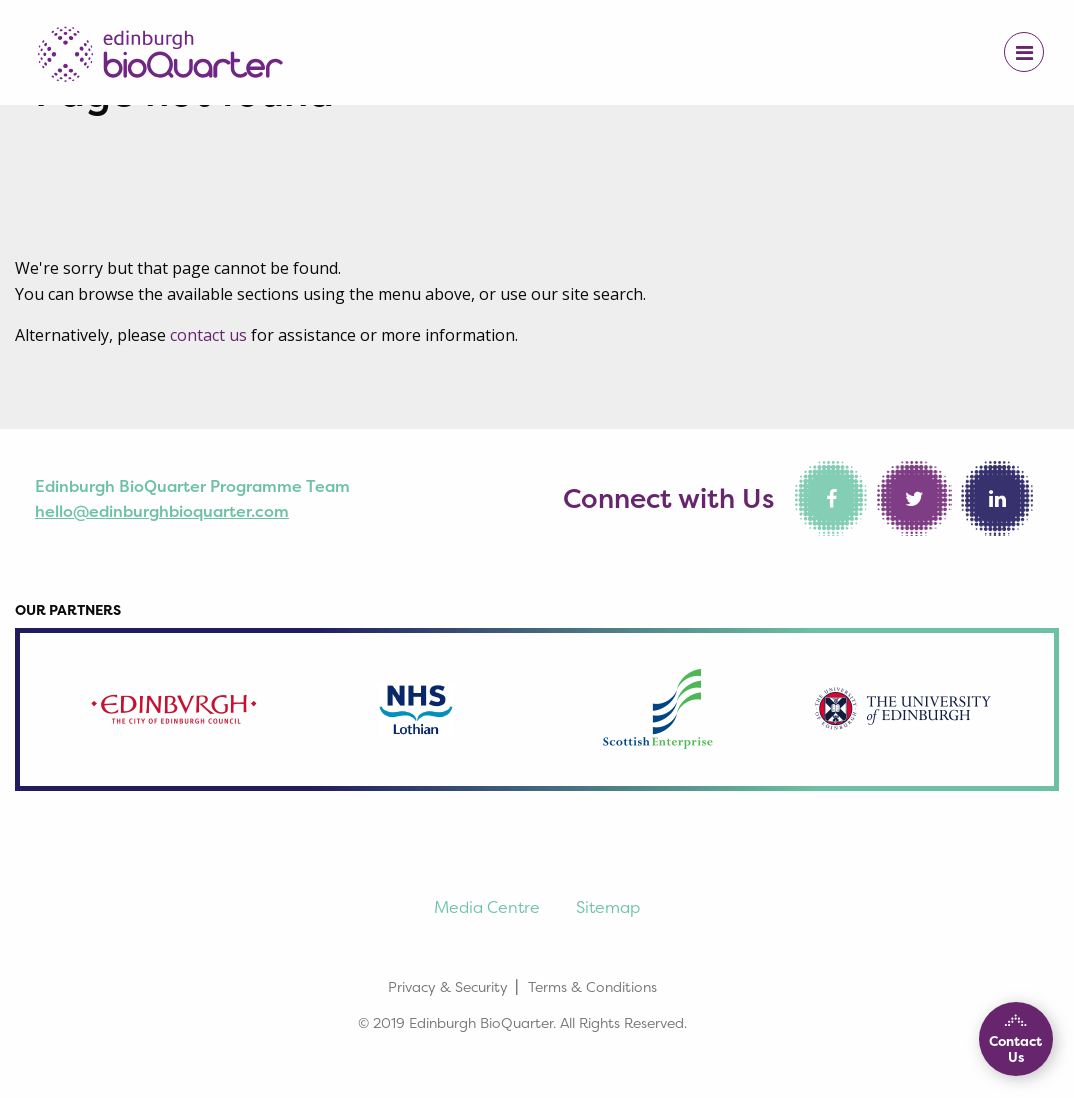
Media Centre (487, 907)
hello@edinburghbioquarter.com (162, 511)
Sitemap (608, 907)
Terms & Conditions (592, 986)
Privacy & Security (448, 986)
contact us (208, 335)
